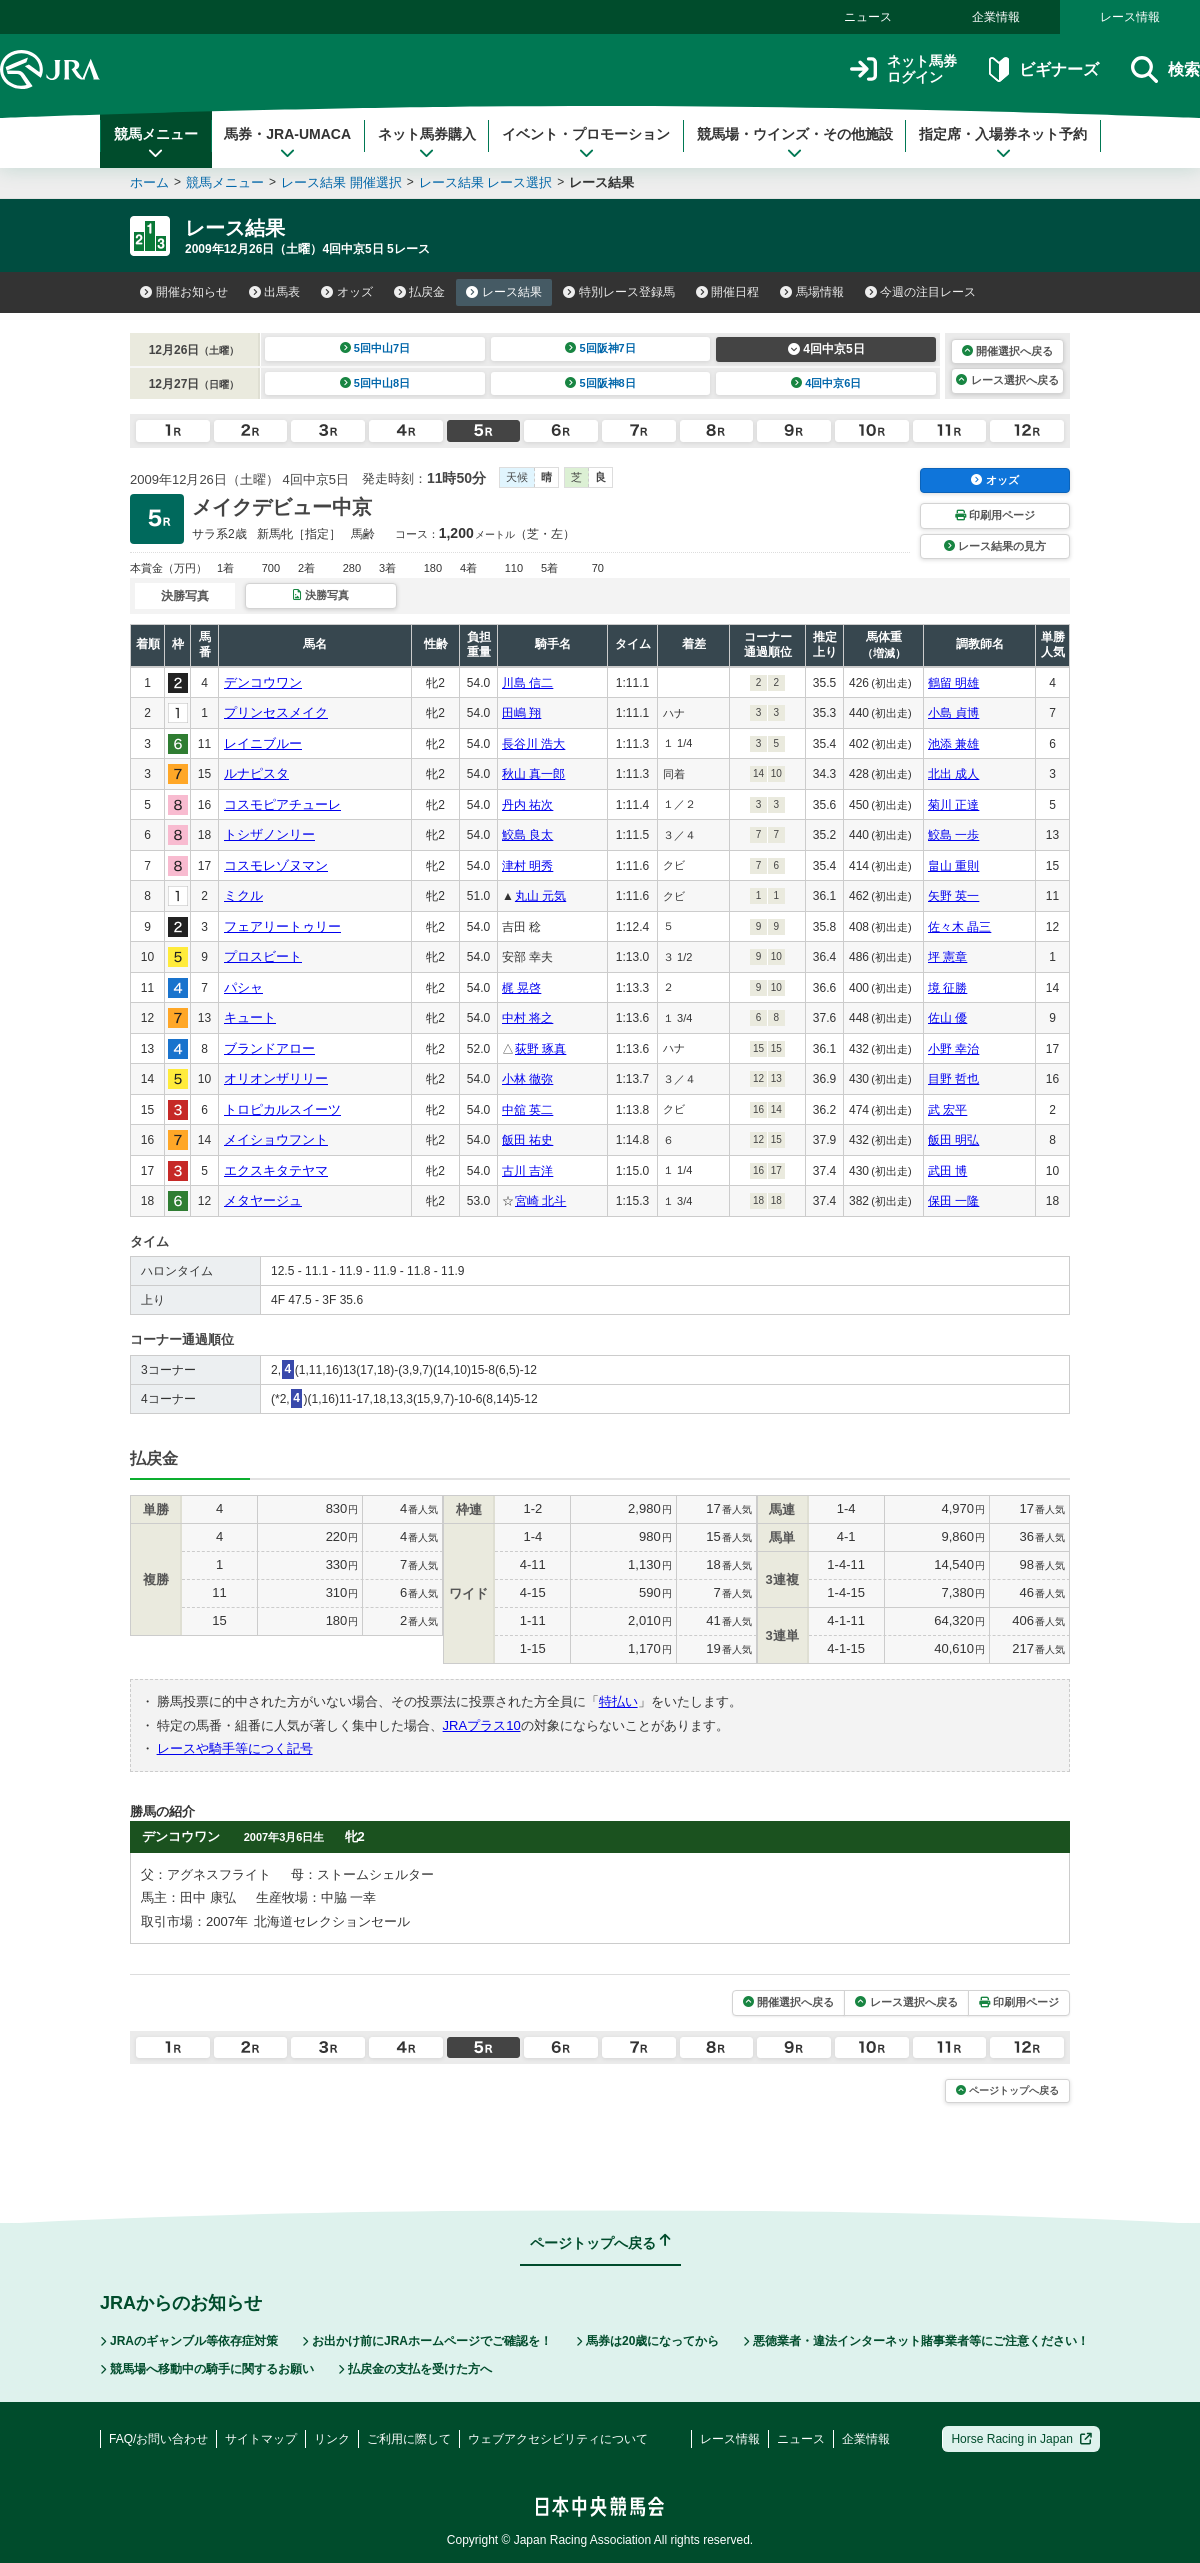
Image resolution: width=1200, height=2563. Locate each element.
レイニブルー (263, 743)
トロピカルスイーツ (282, 1109)
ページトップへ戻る (1007, 2090)
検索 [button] (1165, 69)
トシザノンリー (269, 834)
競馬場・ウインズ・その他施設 (795, 143)
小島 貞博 (953, 713)
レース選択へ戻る (1007, 380)
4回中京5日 (826, 349)
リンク (332, 2439)
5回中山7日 (375, 348)
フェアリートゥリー (282, 926)
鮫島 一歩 (953, 835)
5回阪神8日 (600, 383)
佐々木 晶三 (959, 927)
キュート (250, 1017)
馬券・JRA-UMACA (287, 143)
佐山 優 (947, 1018)
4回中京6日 (826, 383)
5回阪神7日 (600, 348)
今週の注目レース (921, 292)
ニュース (868, 17)
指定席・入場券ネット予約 (1003, 143)
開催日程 (728, 292)
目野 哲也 (953, 1079)
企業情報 (996, 17)
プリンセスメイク (276, 712)
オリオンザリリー (276, 1078)
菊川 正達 (953, 805)
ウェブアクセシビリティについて (558, 2439)
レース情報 (1130, 17)
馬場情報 (812, 292)
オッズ (347, 292)
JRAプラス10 (482, 1725)
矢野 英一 (953, 896)
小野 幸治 (953, 1049)
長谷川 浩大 (533, 744)
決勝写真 (320, 595)
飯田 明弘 (953, 1140)
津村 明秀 (527, 866)
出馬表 (275, 292)
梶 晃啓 (521, 988)
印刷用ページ (995, 515)
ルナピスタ (256, 773)
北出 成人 (953, 774)
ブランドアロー (269, 1048)
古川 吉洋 (527, 1171)
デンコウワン (263, 682)
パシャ (243, 987)
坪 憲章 (947, 957)
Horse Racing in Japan (1021, 2439)
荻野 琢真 (540, 1049)
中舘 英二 (527, 1110)
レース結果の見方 (995, 546)
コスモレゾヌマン (276, 865)
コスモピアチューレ (282, 804)
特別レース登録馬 (619, 292)
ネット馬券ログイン (903, 69)
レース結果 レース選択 (486, 182)
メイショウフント (276, 1139)
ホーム (149, 182)
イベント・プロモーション (586, 143)
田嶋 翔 (521, 713)
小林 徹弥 (527, 1079)
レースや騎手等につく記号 (235, 1748)
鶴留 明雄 (953, 683)
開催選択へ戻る (1007, 351)
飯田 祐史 (527, 1140)
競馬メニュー (156, 143)
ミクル (243, 895)
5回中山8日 (375, 383)
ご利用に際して (409, 2439)
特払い (618, 1701)
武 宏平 (947, 1110)
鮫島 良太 (527, 835)
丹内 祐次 (527, 805)
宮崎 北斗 (540, 1201)
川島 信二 (527, 683)
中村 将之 (527, 1018)
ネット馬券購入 (427, 143)
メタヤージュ (263, 1200)
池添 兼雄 (953, 744)
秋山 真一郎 (533, 774)
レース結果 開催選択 (341, 182)
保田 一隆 (953, 1201)
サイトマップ (261, 2439)
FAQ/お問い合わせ (158, 2439)
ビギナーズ (1043, 69)
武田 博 (947, 1171)
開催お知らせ (184, 292)
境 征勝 (947, 988)
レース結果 (504, 292)
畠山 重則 (953, 866)
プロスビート (263, 956)
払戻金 (420, 292)
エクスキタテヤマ (276, 1170)
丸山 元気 (540, 896)
